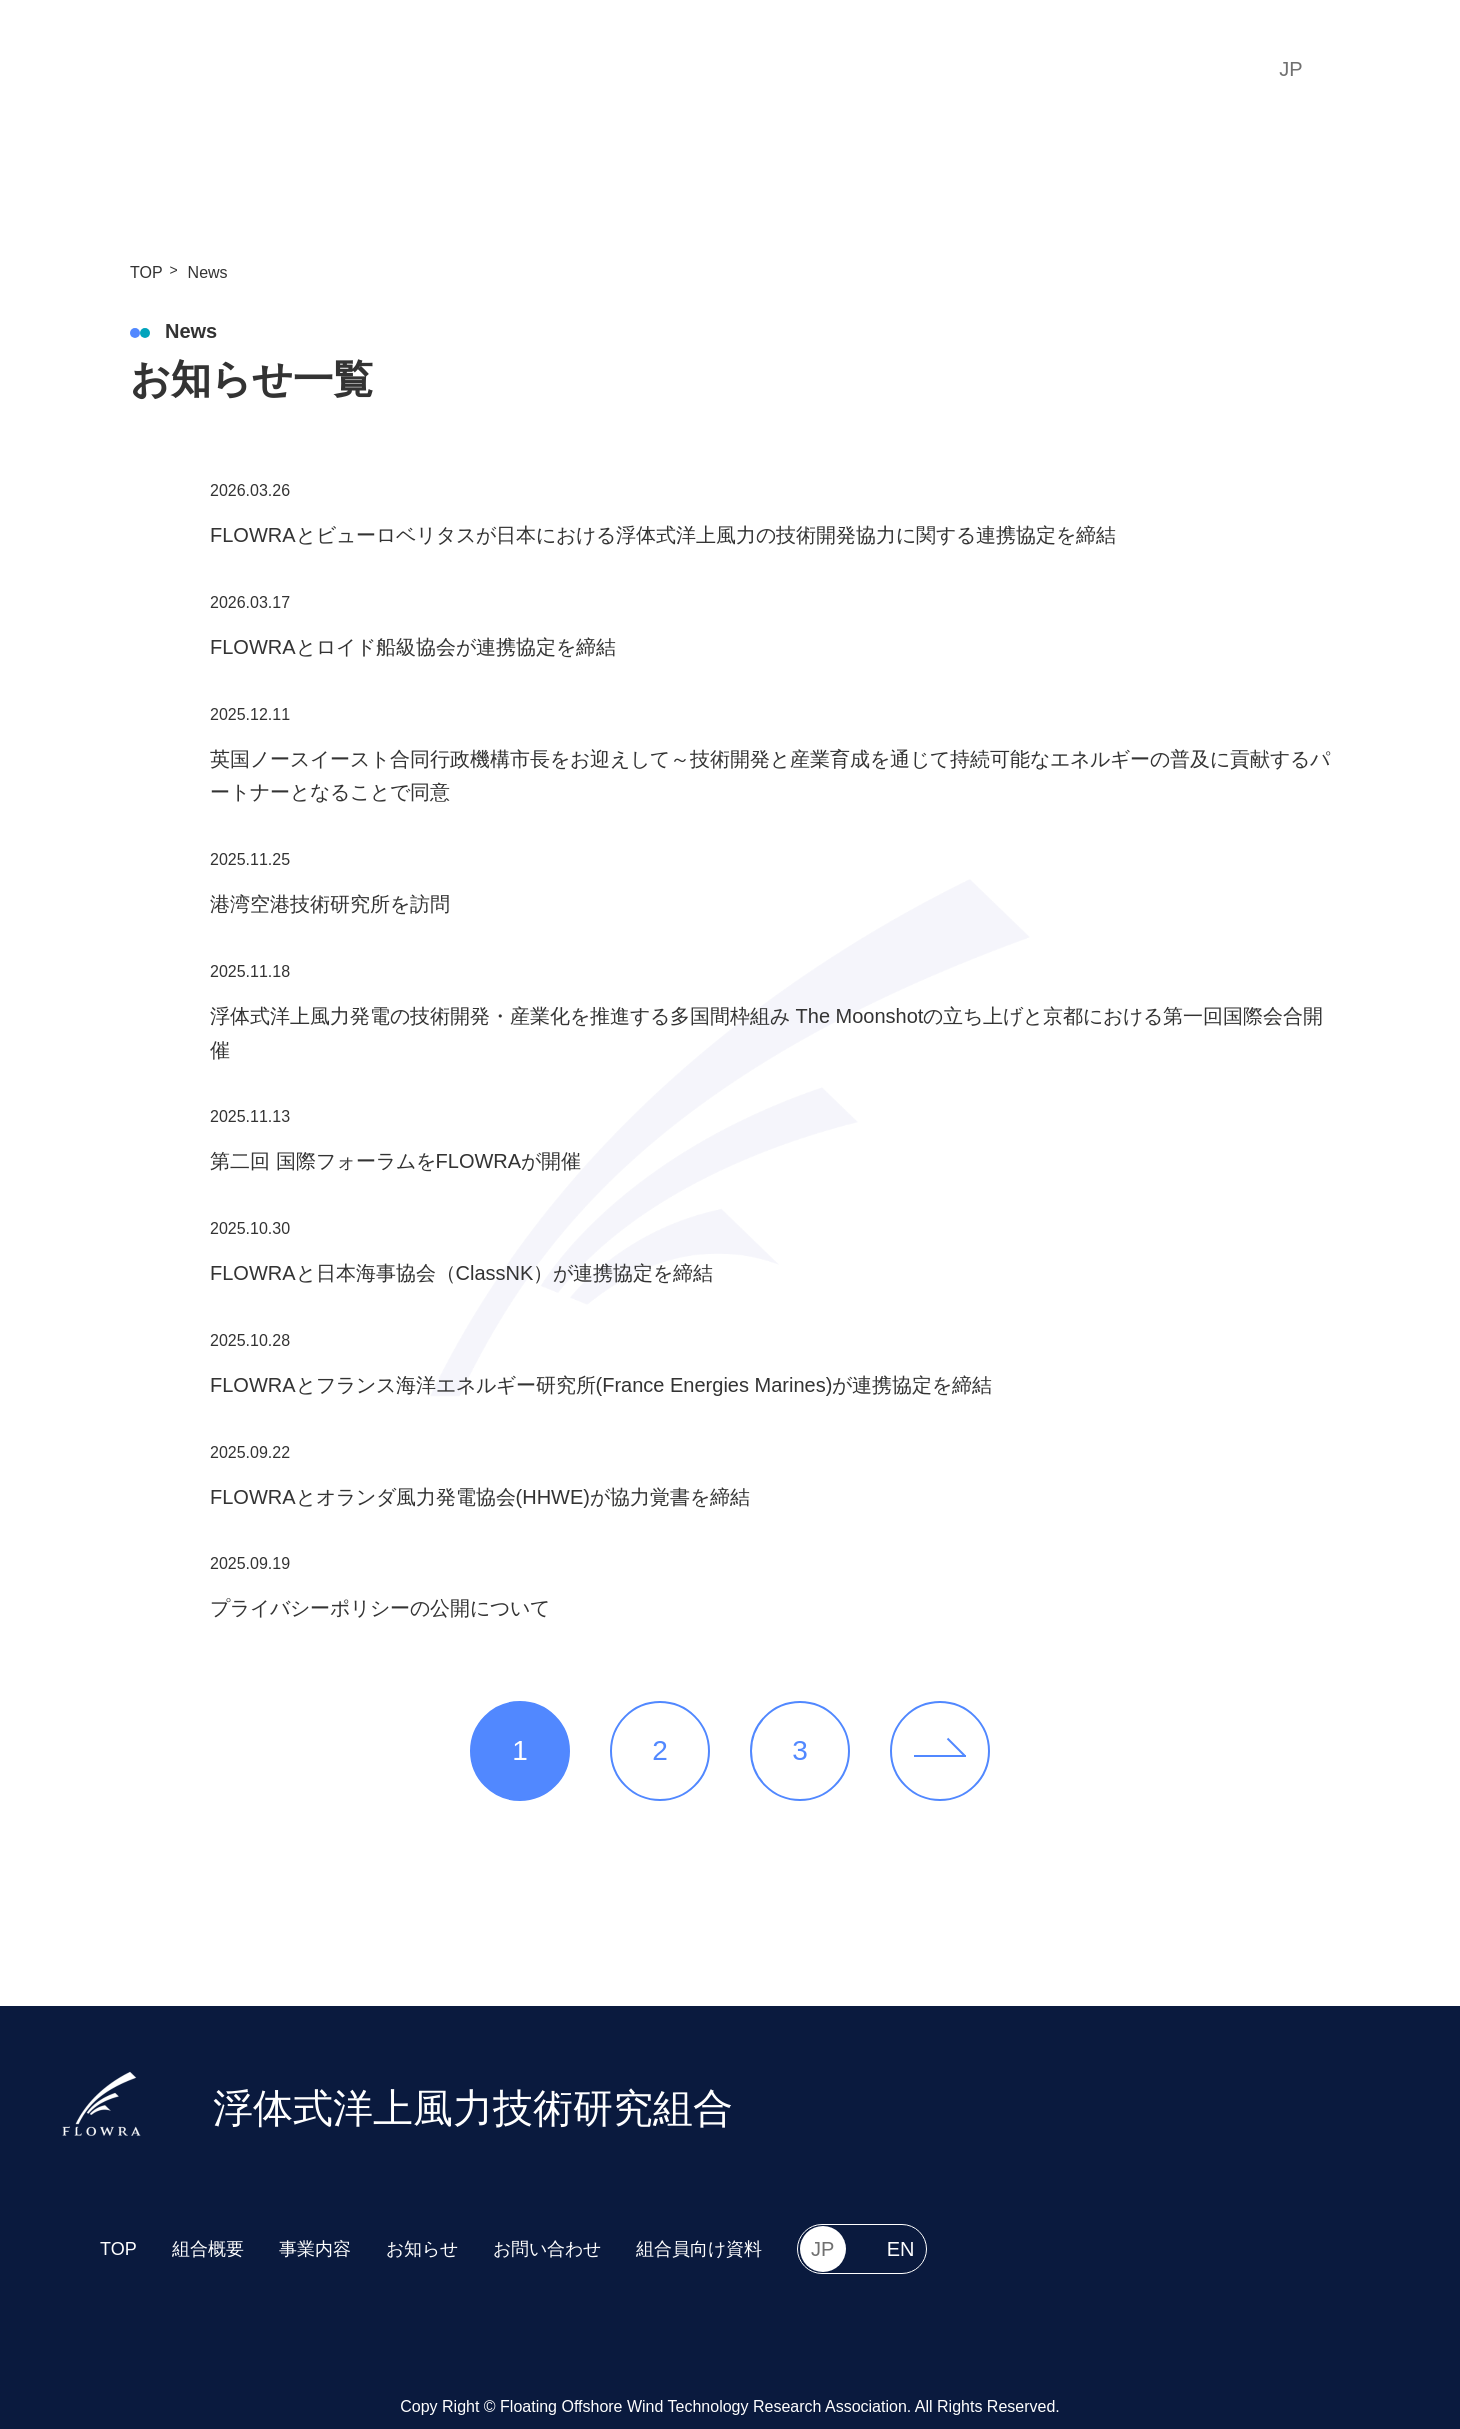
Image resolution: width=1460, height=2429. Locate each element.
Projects (790, 68)
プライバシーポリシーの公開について (380, 1608)
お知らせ (422, 2249)
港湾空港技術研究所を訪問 (330, 904)
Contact (990, 68)
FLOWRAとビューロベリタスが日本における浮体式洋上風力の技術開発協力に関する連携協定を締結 (663, 535)
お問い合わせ (547, 2249)
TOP (570, 68)
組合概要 (208, 2249)
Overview (671, 68)
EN (1369, 69)
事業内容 (315, 2249)
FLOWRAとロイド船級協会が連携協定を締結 (413, 647)
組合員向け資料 (699, 2249)
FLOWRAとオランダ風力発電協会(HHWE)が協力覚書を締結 (480, 1497)
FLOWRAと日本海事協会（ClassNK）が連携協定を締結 (461, 1273)
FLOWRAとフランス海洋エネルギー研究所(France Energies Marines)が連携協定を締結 (601, 1385)
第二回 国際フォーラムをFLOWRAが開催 (395, 1161)
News (891, 68)
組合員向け (1148, 69)
